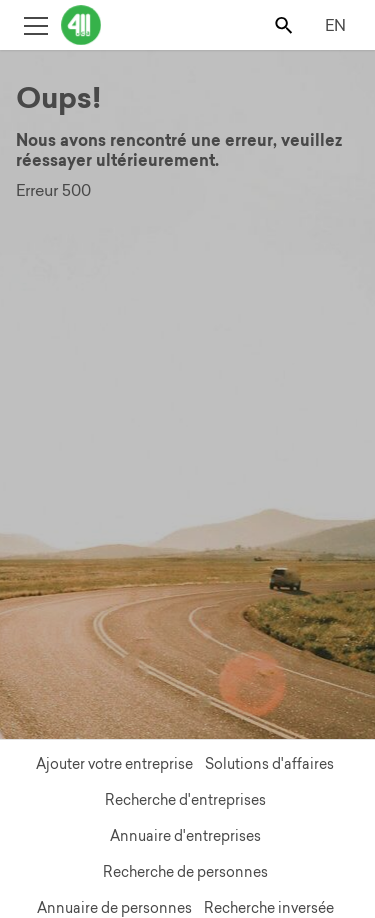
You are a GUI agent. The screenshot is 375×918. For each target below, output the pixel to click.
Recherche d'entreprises (185, 800)
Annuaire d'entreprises (185, 836)
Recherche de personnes (185, 872)
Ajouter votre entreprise (114, 764)
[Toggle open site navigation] (35, 24)
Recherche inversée (269, 908)
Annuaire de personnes (114, 908)
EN (335, 25)
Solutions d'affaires (269, 764)
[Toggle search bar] (285, 24)
